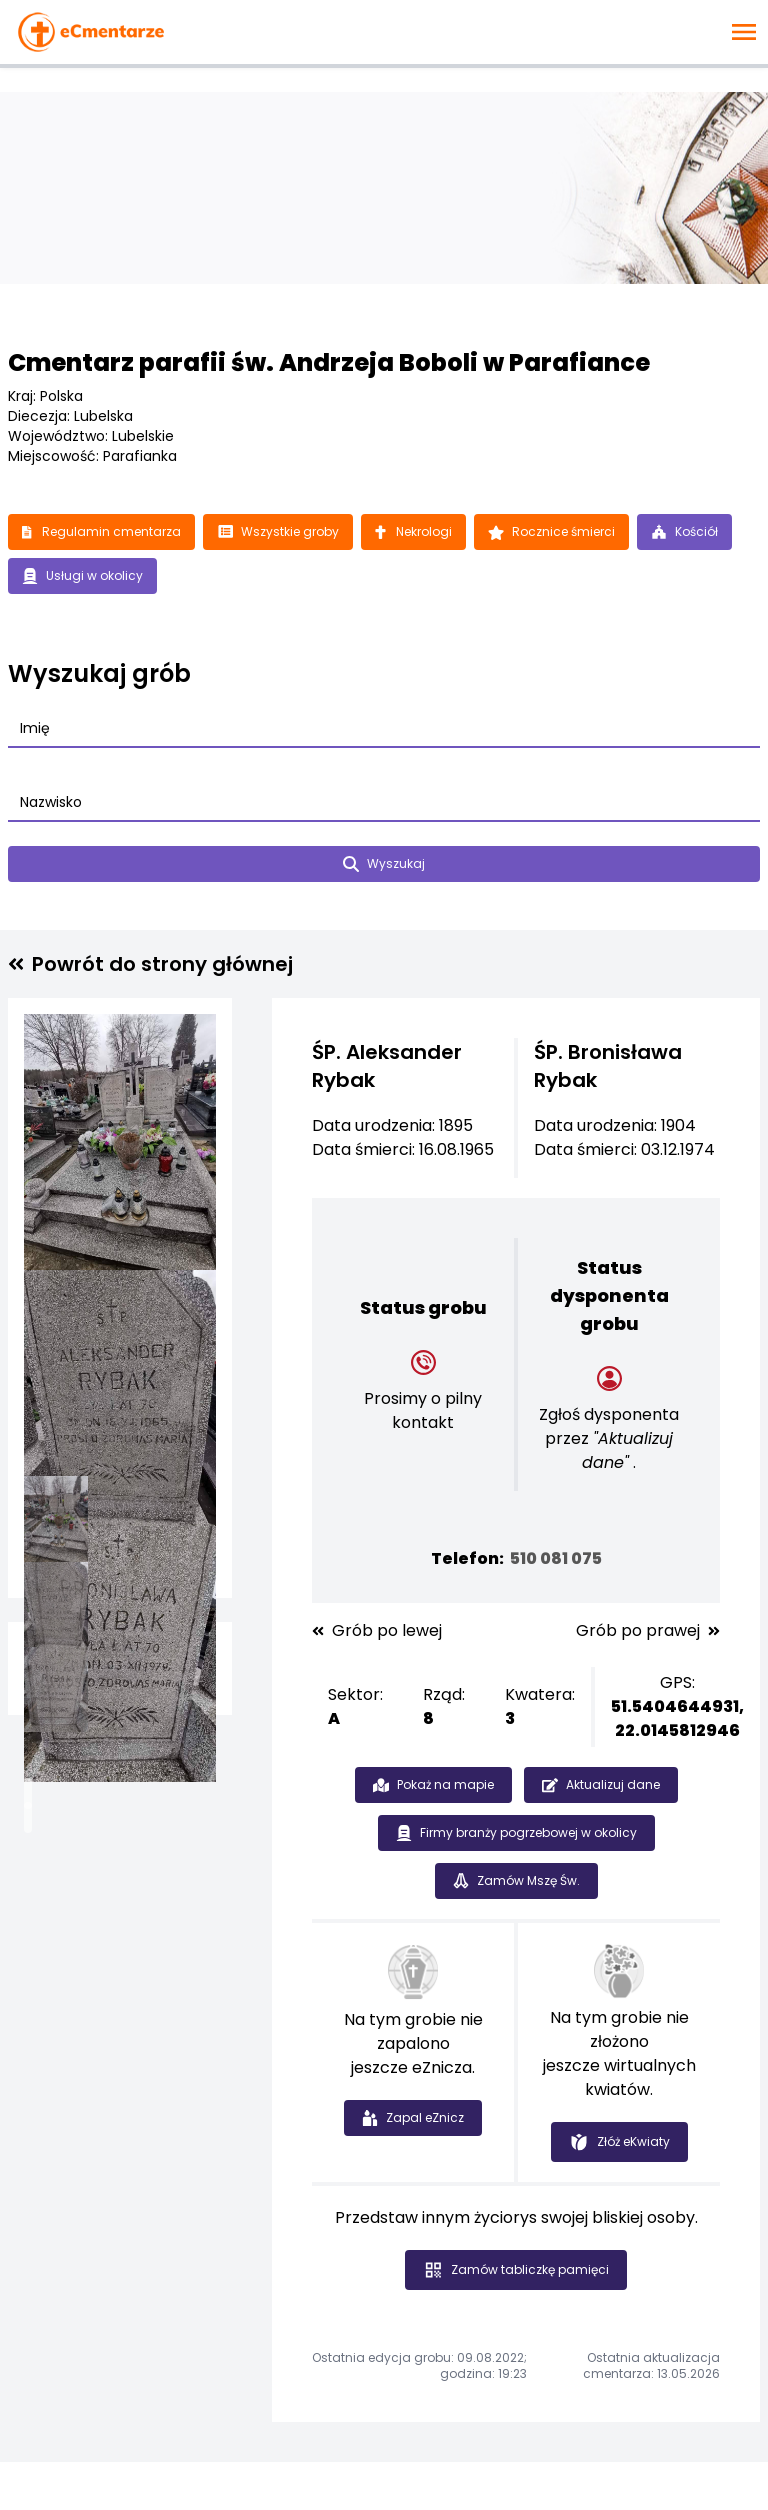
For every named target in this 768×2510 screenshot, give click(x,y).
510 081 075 (556, 1558)
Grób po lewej (377, 1631)
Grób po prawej (648, 1631)
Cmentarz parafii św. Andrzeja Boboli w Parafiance (329, 362)
